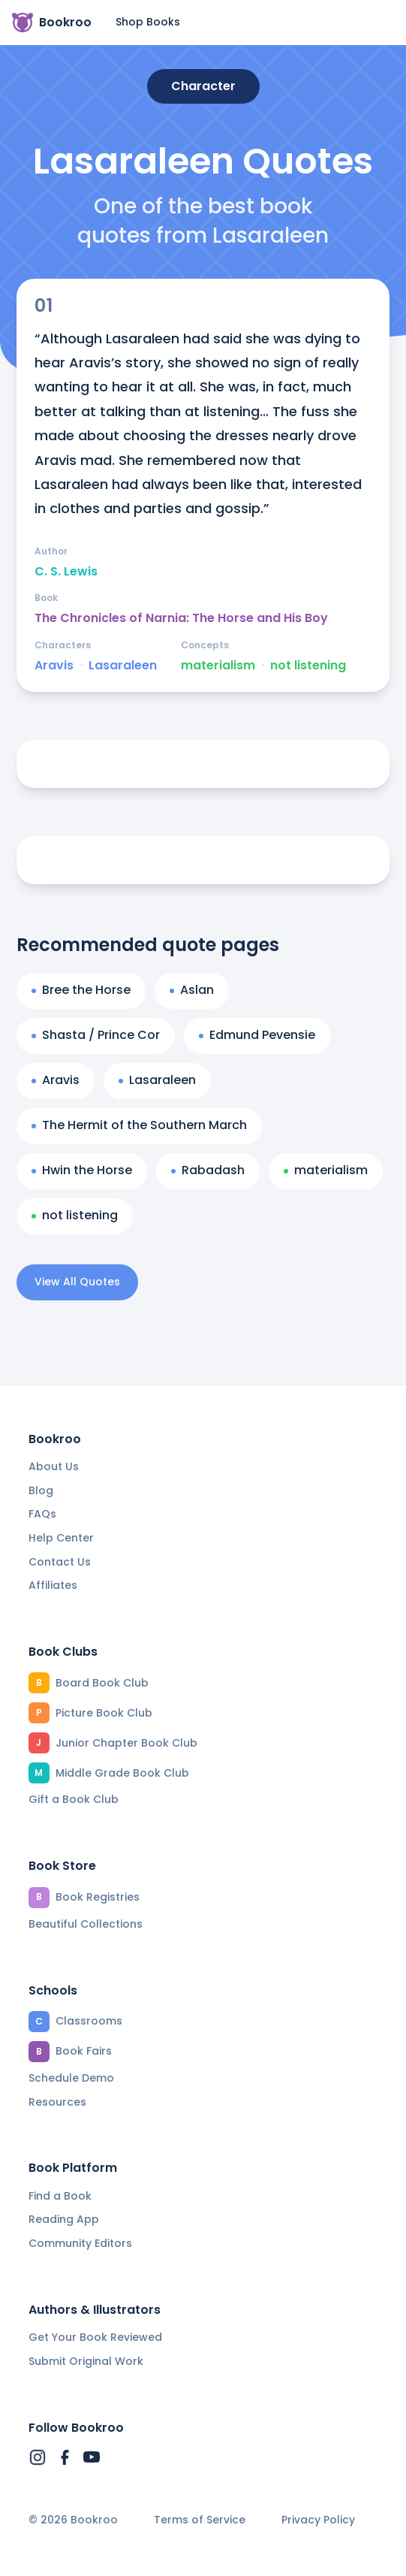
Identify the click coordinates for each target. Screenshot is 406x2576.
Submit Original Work (86, 2361)
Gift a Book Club (74, 1799)
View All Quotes (77, 1281)
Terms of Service (199, 2520)
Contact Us (60, 1561)
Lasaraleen (123, 665)
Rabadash (208, 1170)
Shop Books (148, 21)
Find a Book (60, 2195)
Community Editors (80, 2243)
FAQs (42, 1513)
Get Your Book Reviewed (95, 2337)
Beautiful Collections (86, 1923)
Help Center (61, 1537)
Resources (57, 2101)
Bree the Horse (81, 989)
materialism (218, 665)
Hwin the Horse (82, 1170)
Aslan (192, 989)
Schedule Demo (71, 2077)
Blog (41, 1490)
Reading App (64, 2219)
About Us (54, 1466)
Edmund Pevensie (257, 1034)
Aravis (54, 665)
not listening (308, 665)
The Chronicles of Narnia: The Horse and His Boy (181, 618)
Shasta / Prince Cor (96, 1034)
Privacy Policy (318, 2520)
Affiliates (53, 1585)
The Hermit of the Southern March (139, 1125)
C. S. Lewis (66, 571)
